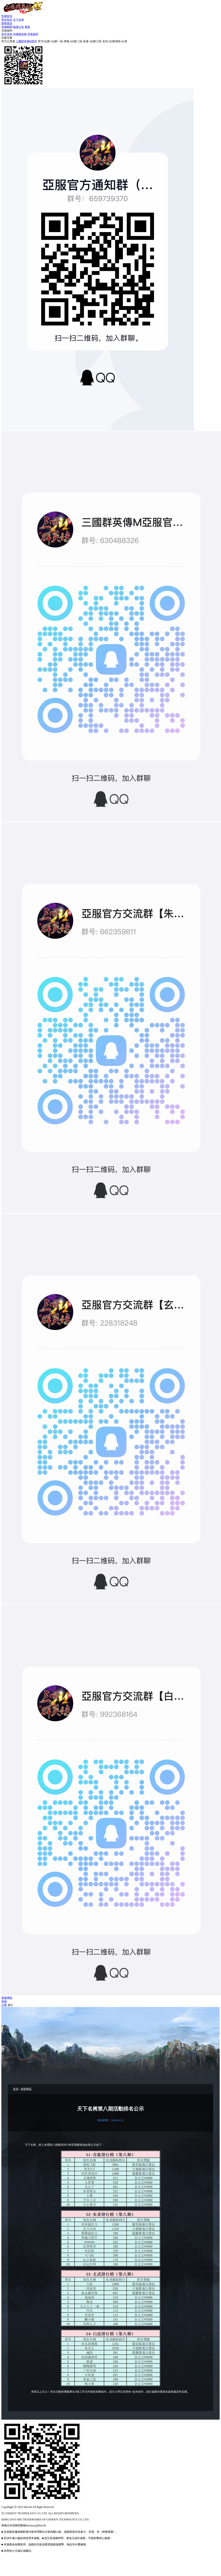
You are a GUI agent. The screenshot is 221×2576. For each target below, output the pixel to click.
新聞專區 (26, 2089)
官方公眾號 (8, 41)
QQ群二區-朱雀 (79, 41)
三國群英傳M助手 (26, 41)
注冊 (4, 2005)
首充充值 (6, 34)
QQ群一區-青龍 (60, 41)
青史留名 (6, 19)
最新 (27, 26)
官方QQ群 (44, 41)
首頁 (15, 2089)
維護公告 (18, 26)
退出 (10, 2005)
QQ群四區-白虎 (118, 41)
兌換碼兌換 (20, 34)
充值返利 (32, 34)
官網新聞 (6, 26)
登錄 (4, 2001)
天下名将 (18, 19)
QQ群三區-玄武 (98, 41)
